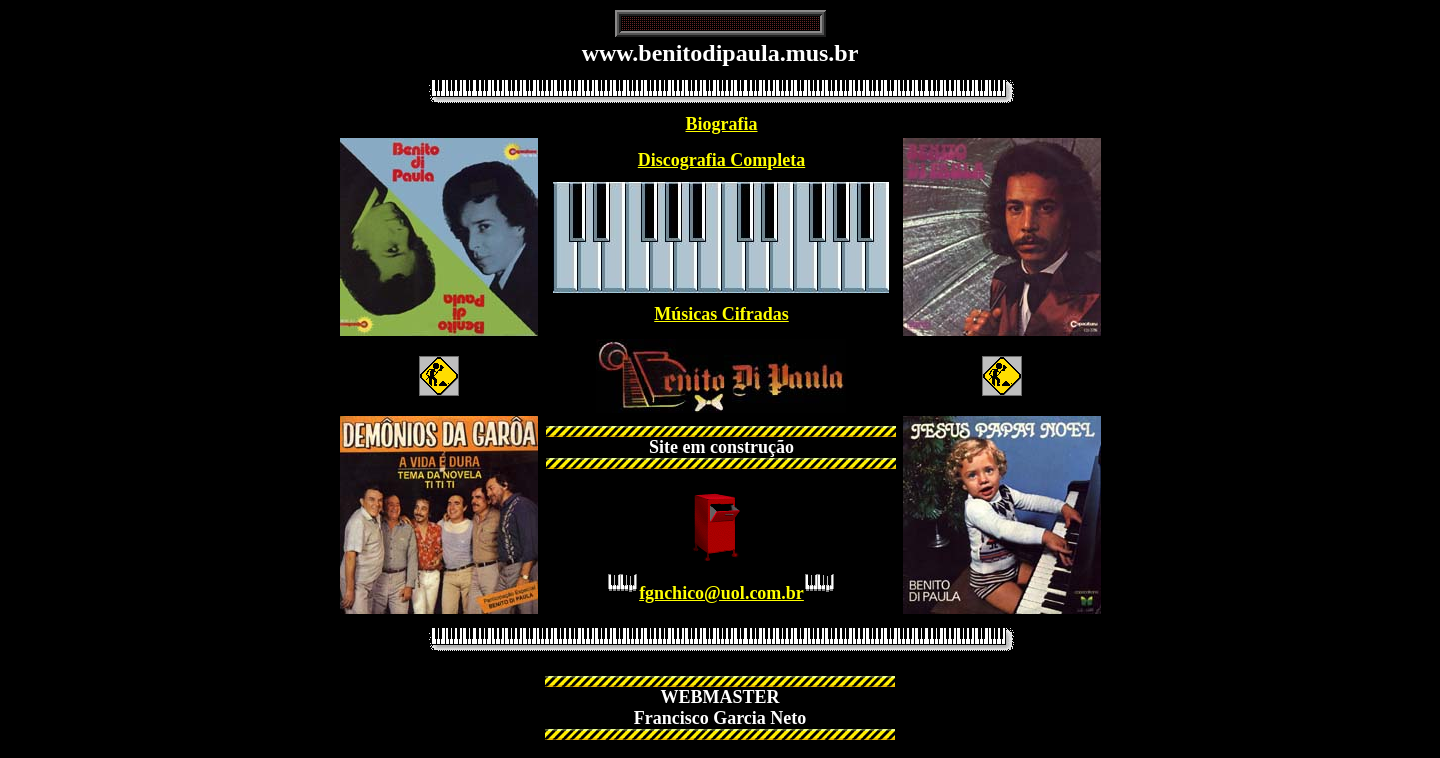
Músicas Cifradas (721, 314)
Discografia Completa (721, 160)
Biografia (721, 124)
